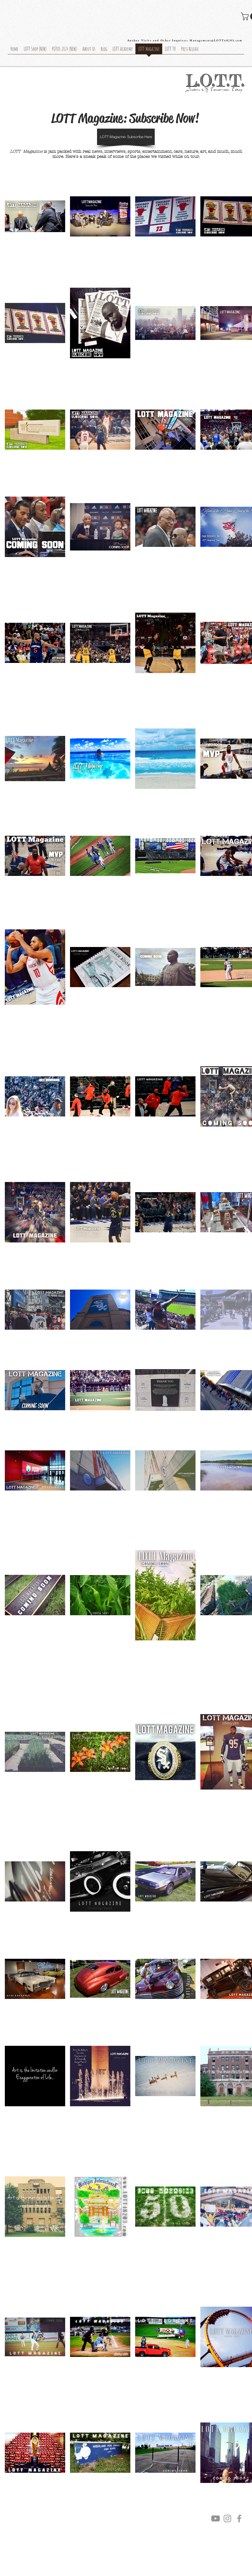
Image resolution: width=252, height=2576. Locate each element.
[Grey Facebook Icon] (239, 2518)
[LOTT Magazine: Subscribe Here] (126, 137)
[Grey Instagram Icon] (227, 2518)
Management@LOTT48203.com (215, 40)
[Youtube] (215, 2518)
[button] (122, 50)
